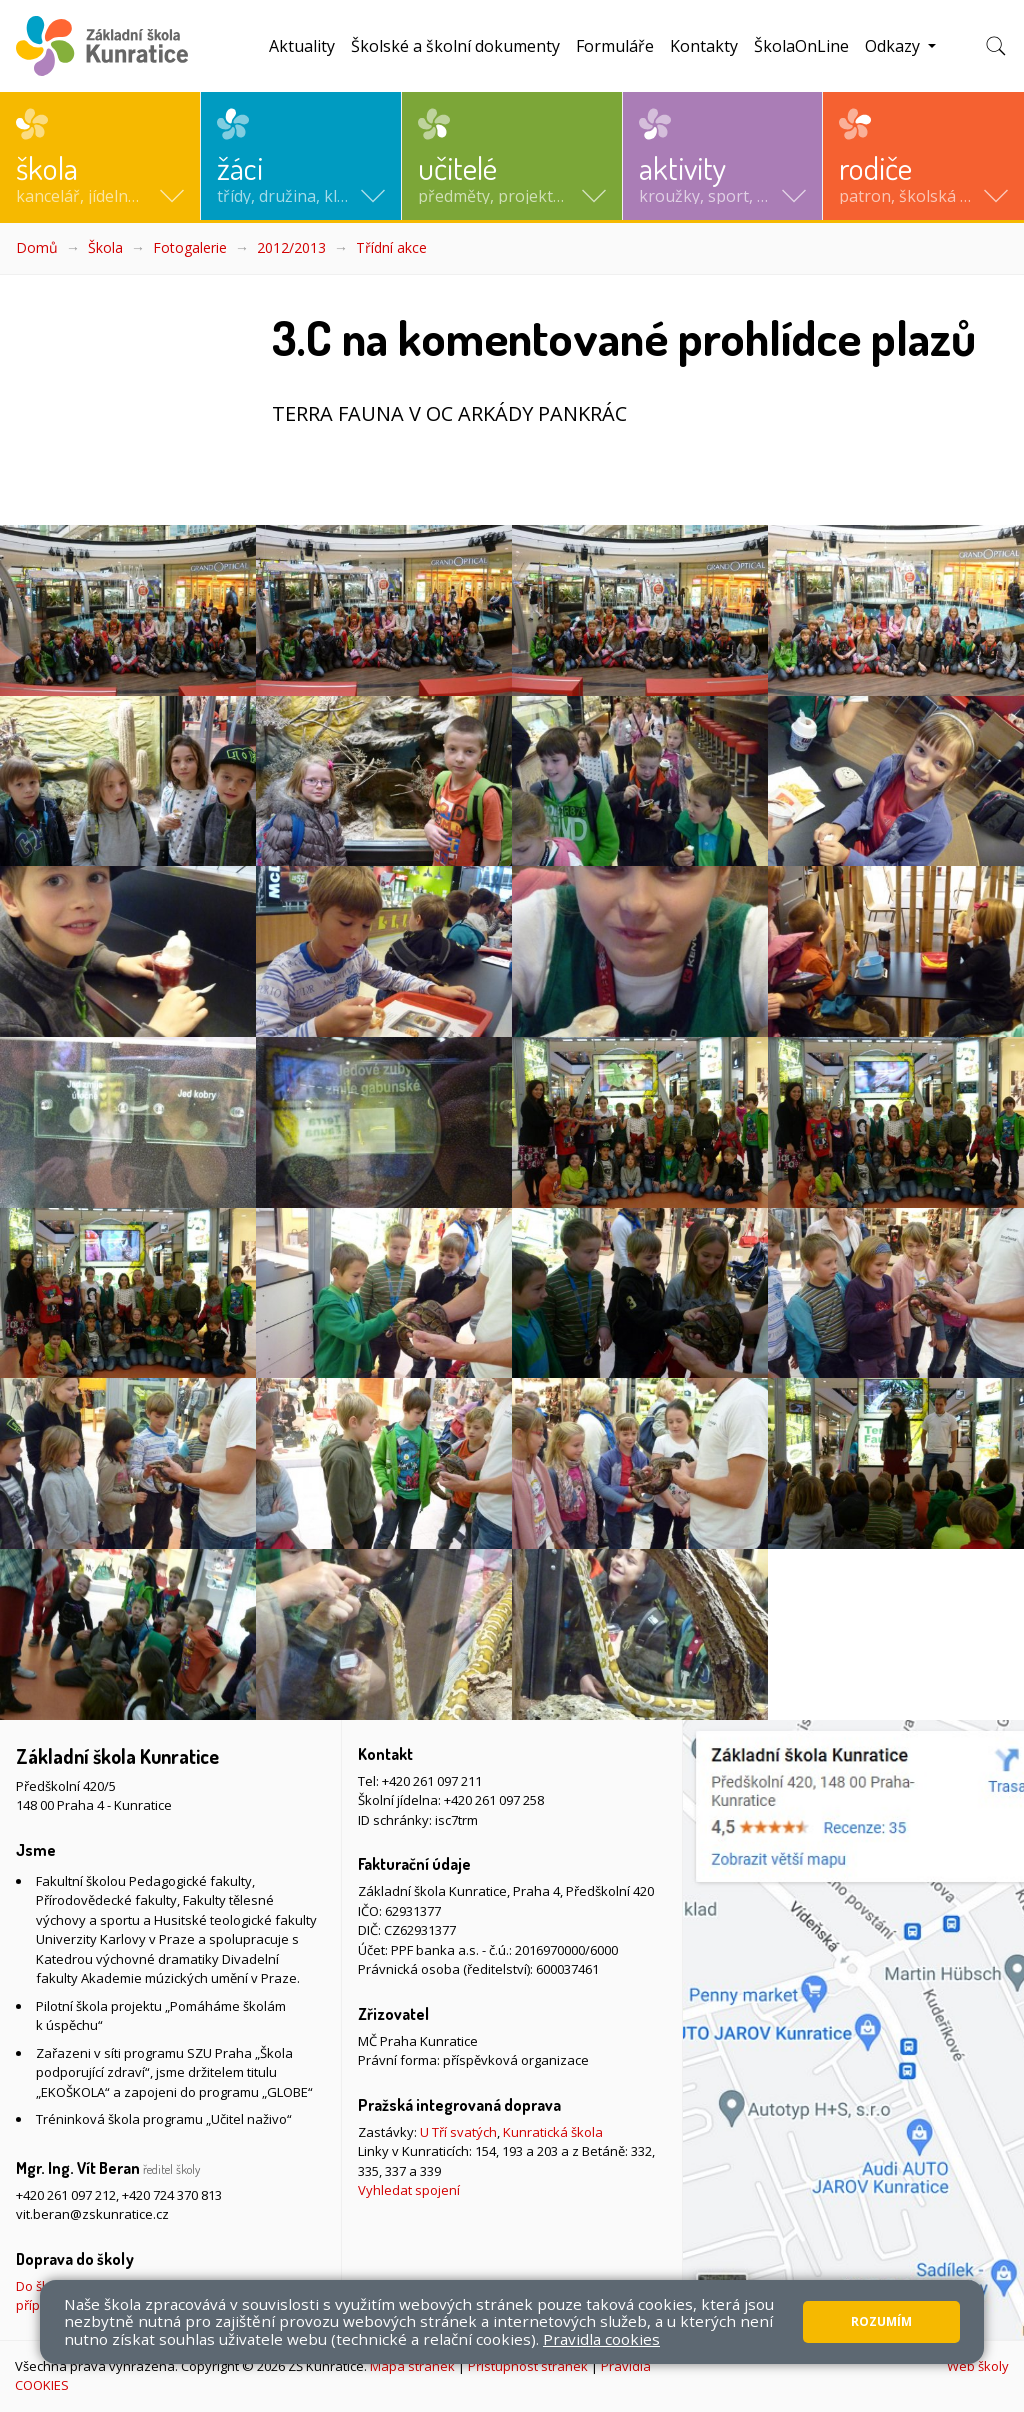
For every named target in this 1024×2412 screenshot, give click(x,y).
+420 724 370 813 (172, 2195)
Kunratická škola (553, 2132)
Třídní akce (391, 247)
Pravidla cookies (601, 2339)
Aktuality (302, 46)
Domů (37, 247)
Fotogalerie (190, 247)
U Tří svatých (458, 2132)
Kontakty (704, 46)
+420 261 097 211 (432, 1781)
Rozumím (881, 2321)
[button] (100, 156)
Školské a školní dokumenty (455, 46)
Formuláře (615, 46)
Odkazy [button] (894, 46)
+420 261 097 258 (494, 1800)
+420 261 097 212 (66, 2195)
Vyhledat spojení (409, 2190)
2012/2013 (291, 247)
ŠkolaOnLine (801, 46)
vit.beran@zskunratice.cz (92, 2214)
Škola (105, 247)
